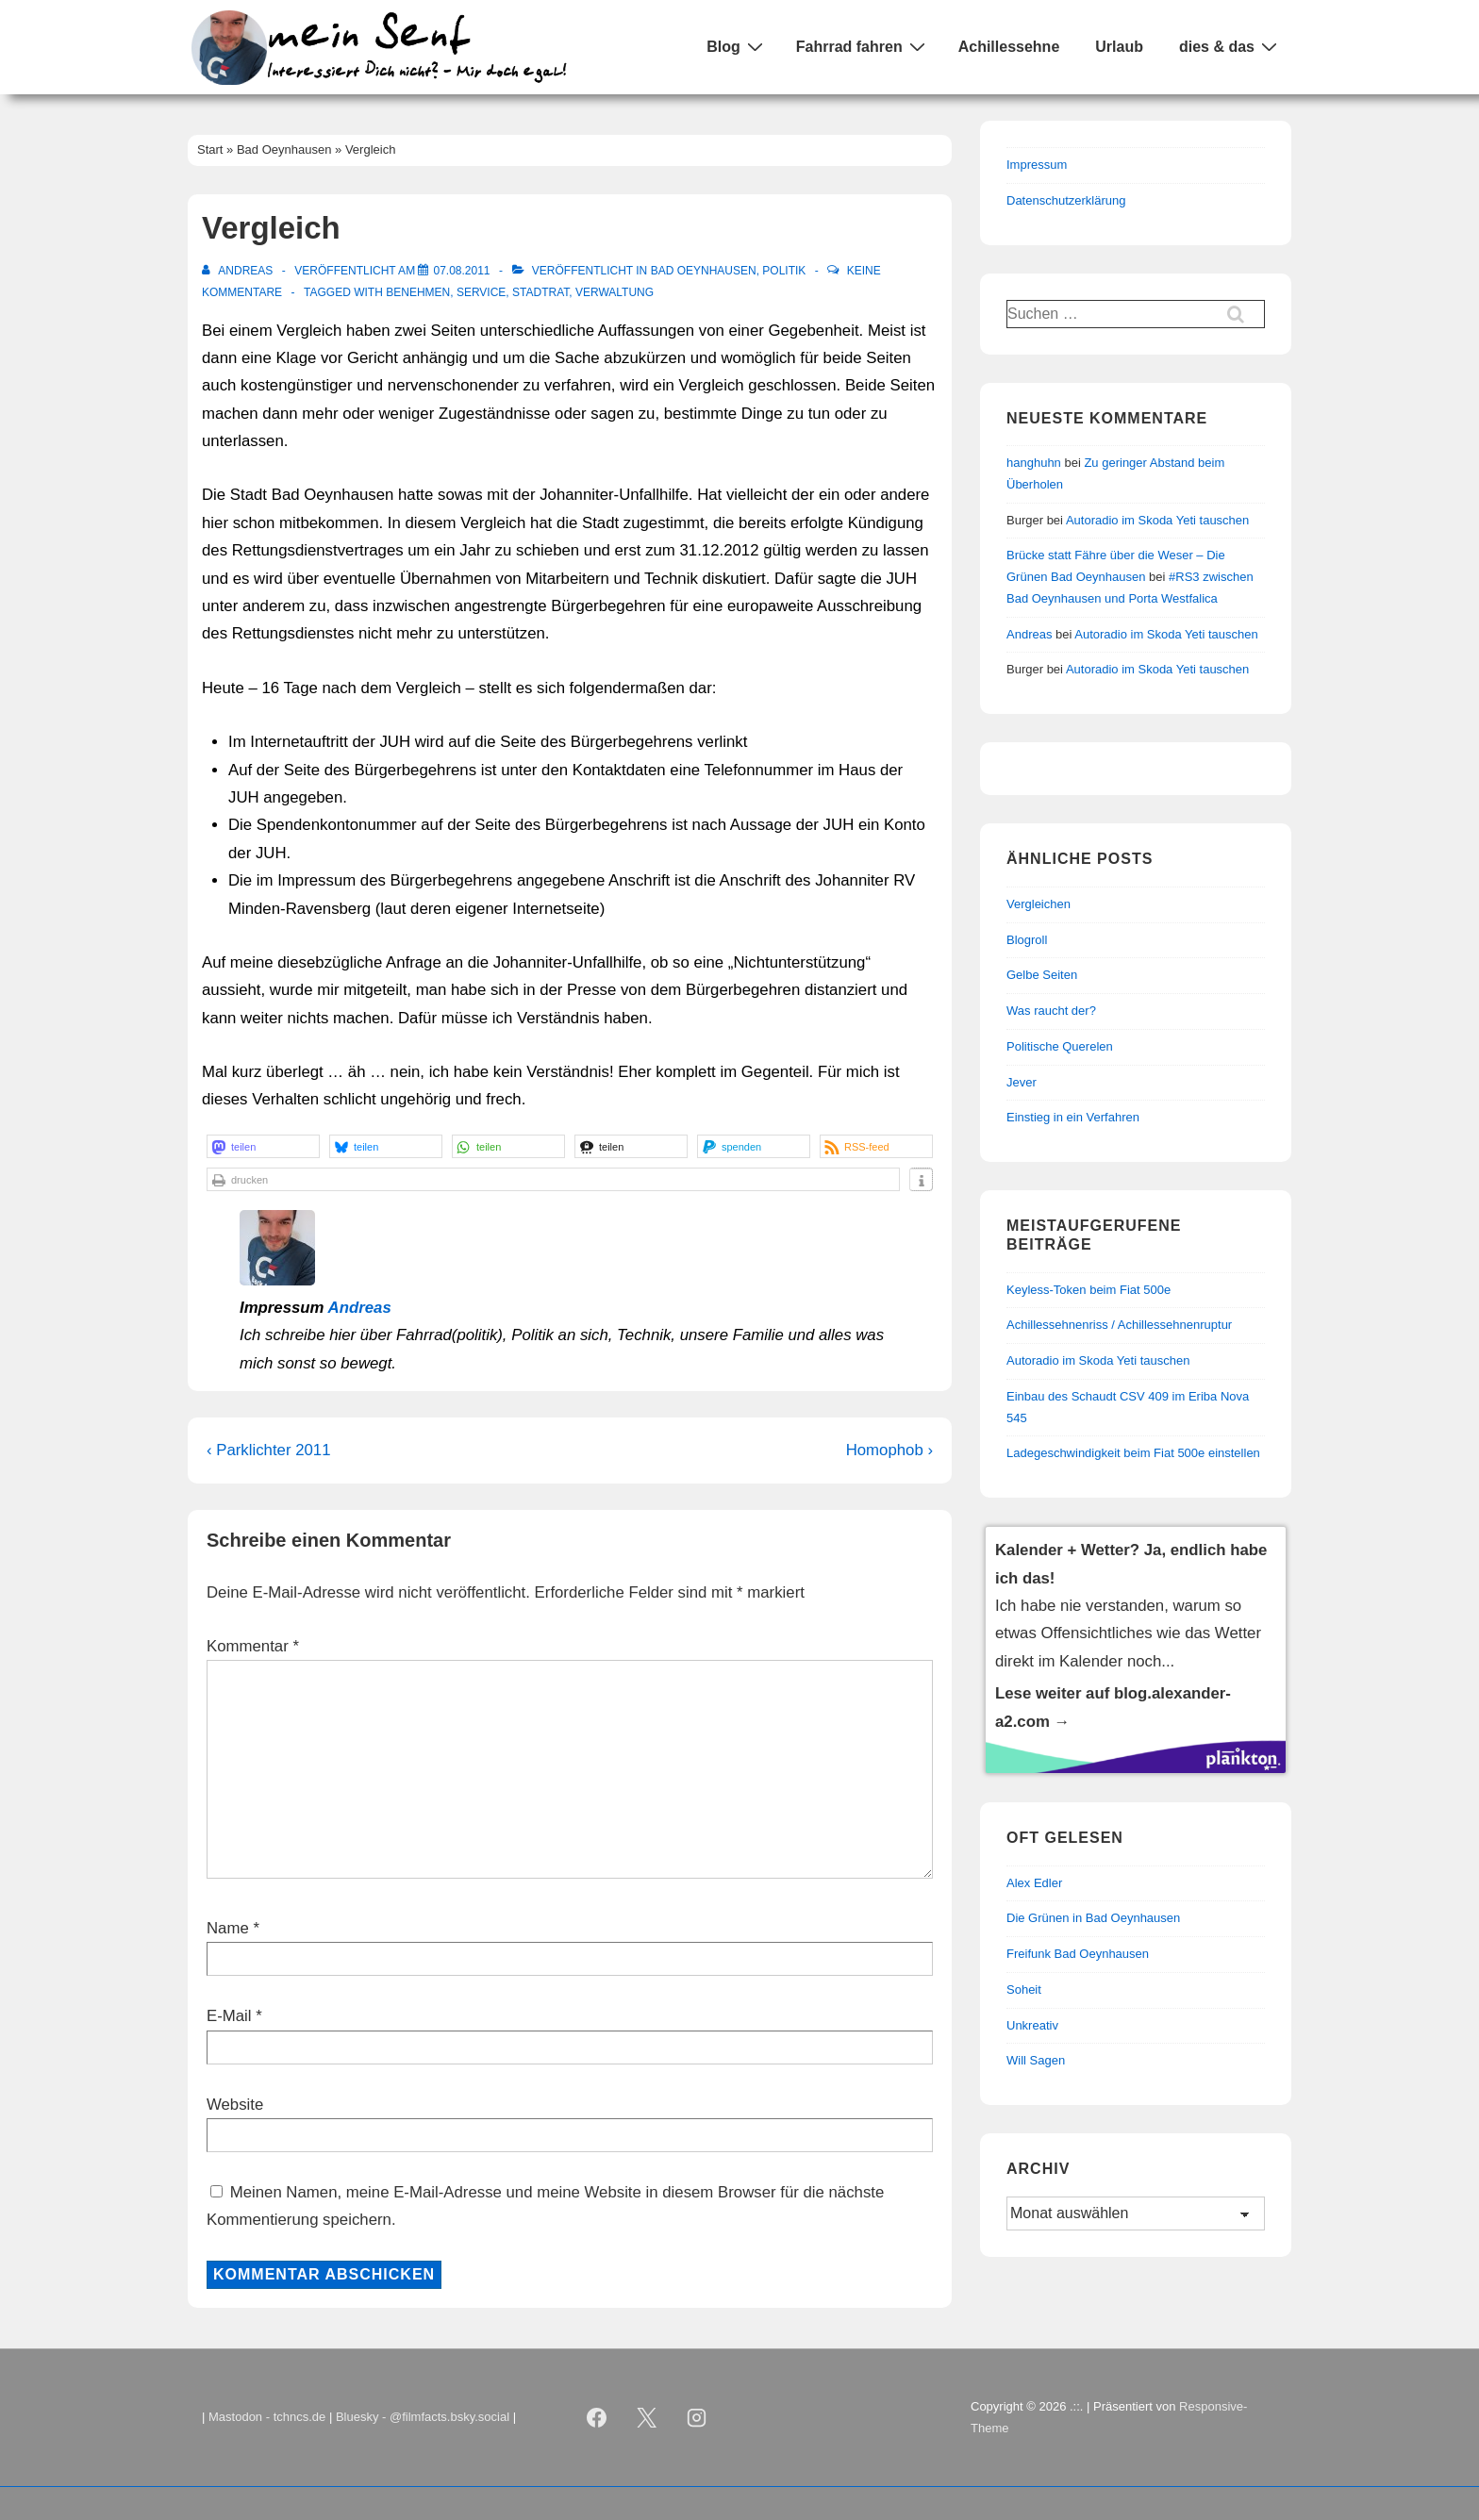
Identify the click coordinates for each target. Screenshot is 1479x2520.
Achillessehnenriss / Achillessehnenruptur (1119, 1325)
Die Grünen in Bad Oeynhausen (1093, 1918)
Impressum (1036, 165)
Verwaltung (614, 292)
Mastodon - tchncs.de (266, 2417)
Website (235, 2105)
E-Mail (229, 2016)
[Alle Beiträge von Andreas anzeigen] (239, 270)
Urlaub (1119, 47)
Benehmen (418, 292)
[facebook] (597, 2418)
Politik (784, 270)
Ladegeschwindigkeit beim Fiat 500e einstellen (1133, 1453)
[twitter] (647, 2418)
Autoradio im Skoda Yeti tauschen (1157, 520)
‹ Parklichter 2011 (269, 1450)
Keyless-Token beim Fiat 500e (1088, 1290)
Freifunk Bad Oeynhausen (1077, 1954)
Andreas (359, 1308)
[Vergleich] (461, 270)
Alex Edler (1034, 1883)
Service (481, 292)
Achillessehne (1009, 47)
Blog (737, 46)
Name (228, 1928)
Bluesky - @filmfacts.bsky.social (422, 2417)
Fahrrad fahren (863, 46)
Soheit (1023, 1989)
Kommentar (253, 1646)
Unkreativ (1032, 2025)
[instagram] (697, 2418)
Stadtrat (540, 292)
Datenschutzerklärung (1065, 200)
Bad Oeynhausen (703, 270)
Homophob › (889, 1450)
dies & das (1230, 46)
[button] (263, 1146)
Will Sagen (1035, 2060)
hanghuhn (1033, 463)
